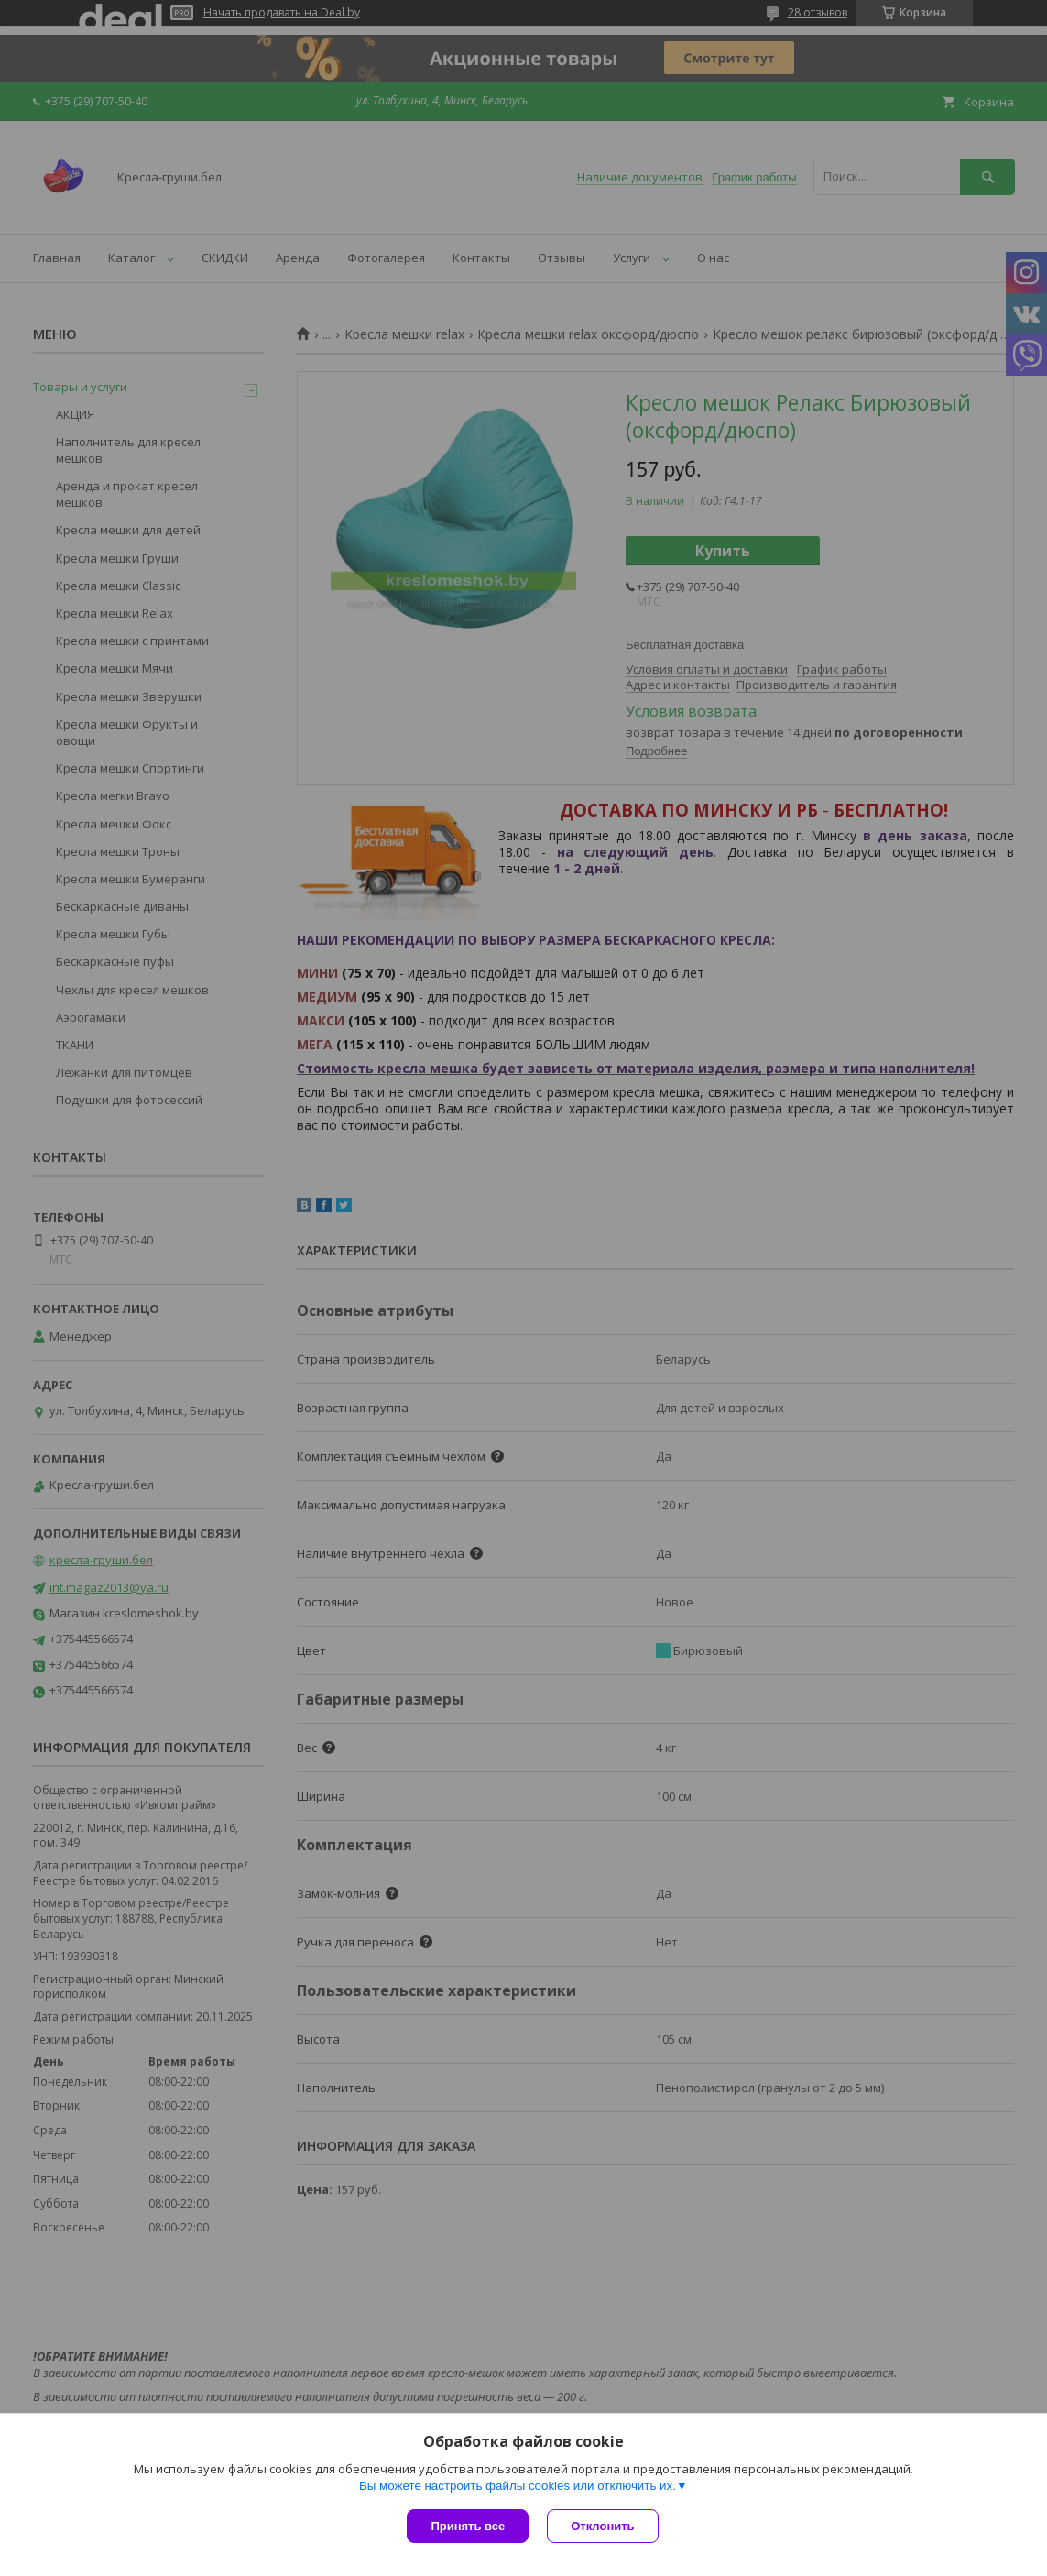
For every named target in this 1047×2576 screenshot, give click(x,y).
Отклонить (602, 2526)
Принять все (468, 2526)
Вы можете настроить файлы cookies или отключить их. (517, 2486)
